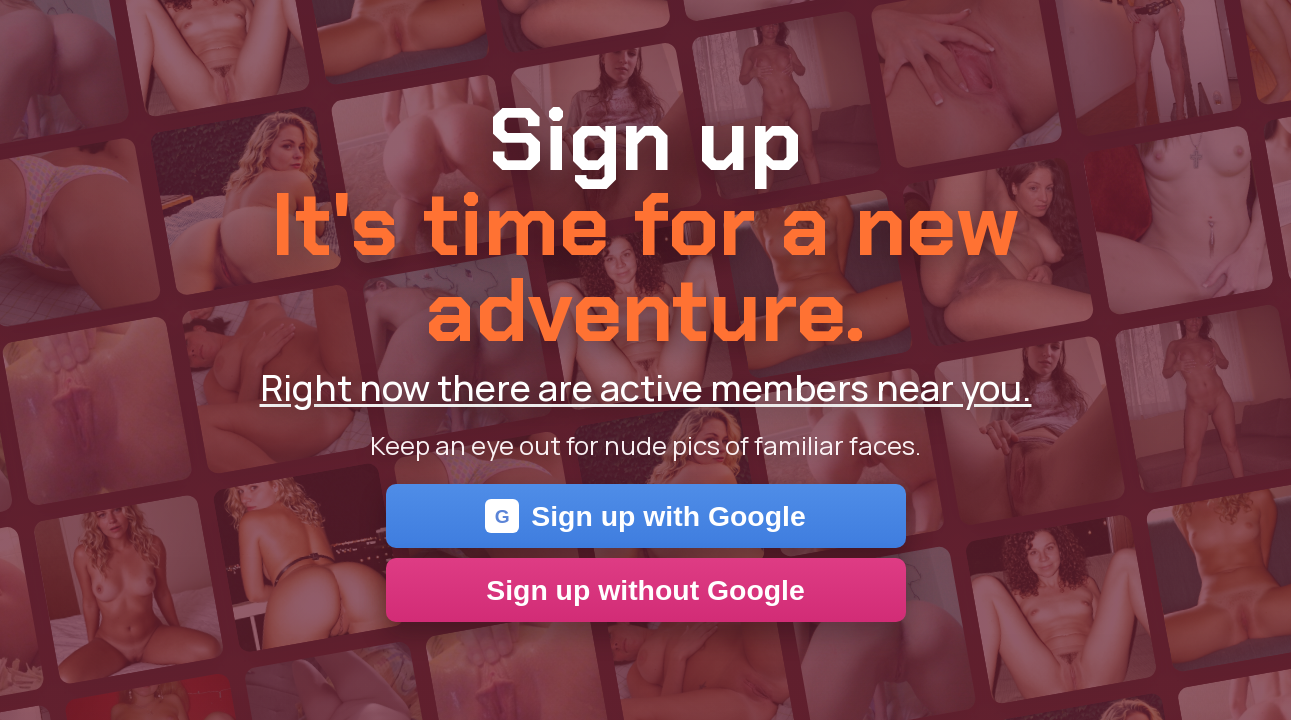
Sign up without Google (645, 590)
